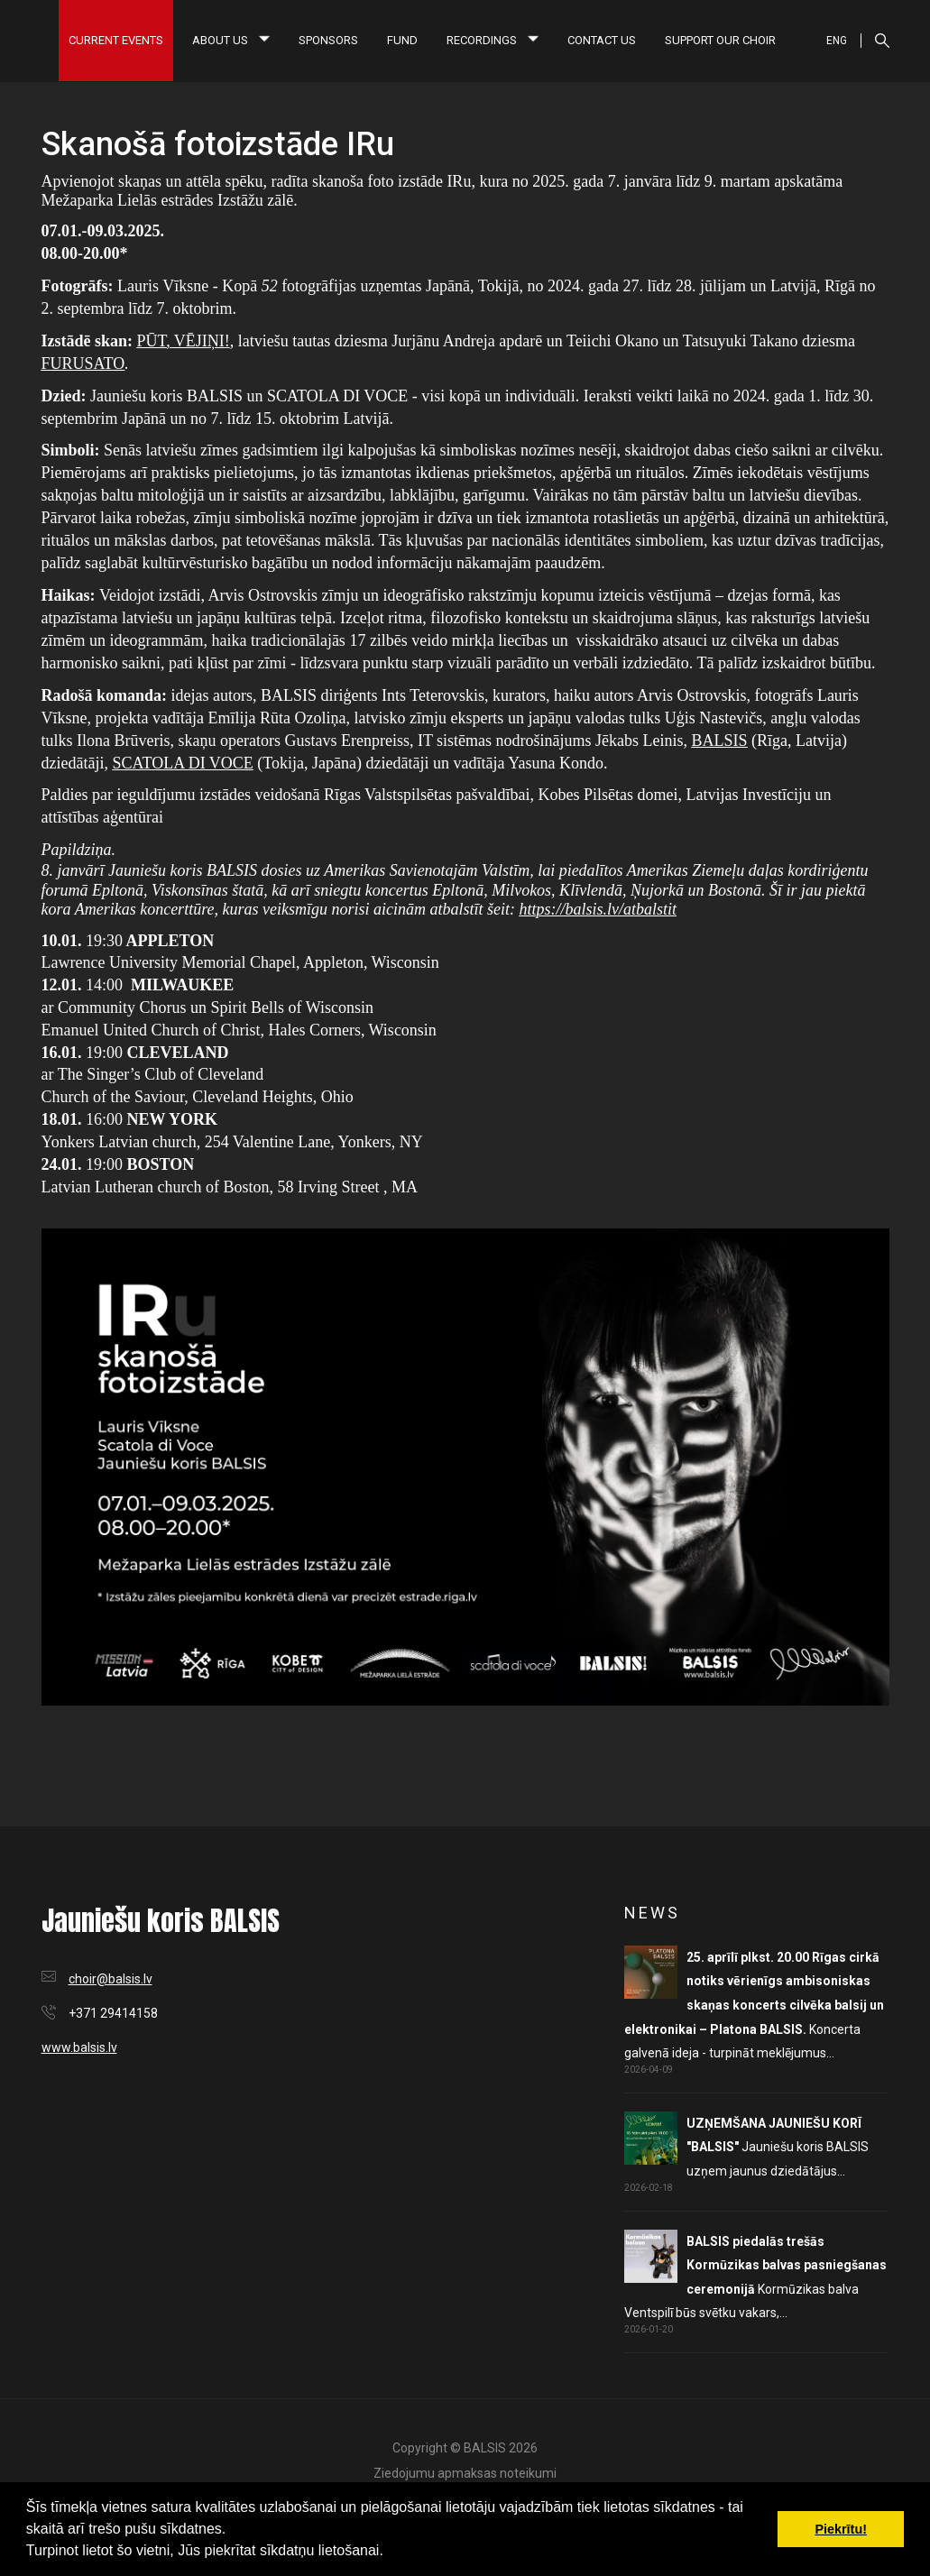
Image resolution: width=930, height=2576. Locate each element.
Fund (402, 40)
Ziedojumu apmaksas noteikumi (465, 2473)
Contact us (601, 40)
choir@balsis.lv (110, 1979)
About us (231, 40)
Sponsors (328, 40)
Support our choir (720, 40)
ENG (836, 40)
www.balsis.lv (79, 2047)
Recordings (493, 40)
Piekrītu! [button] (841, 2529)
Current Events (116, 40)
